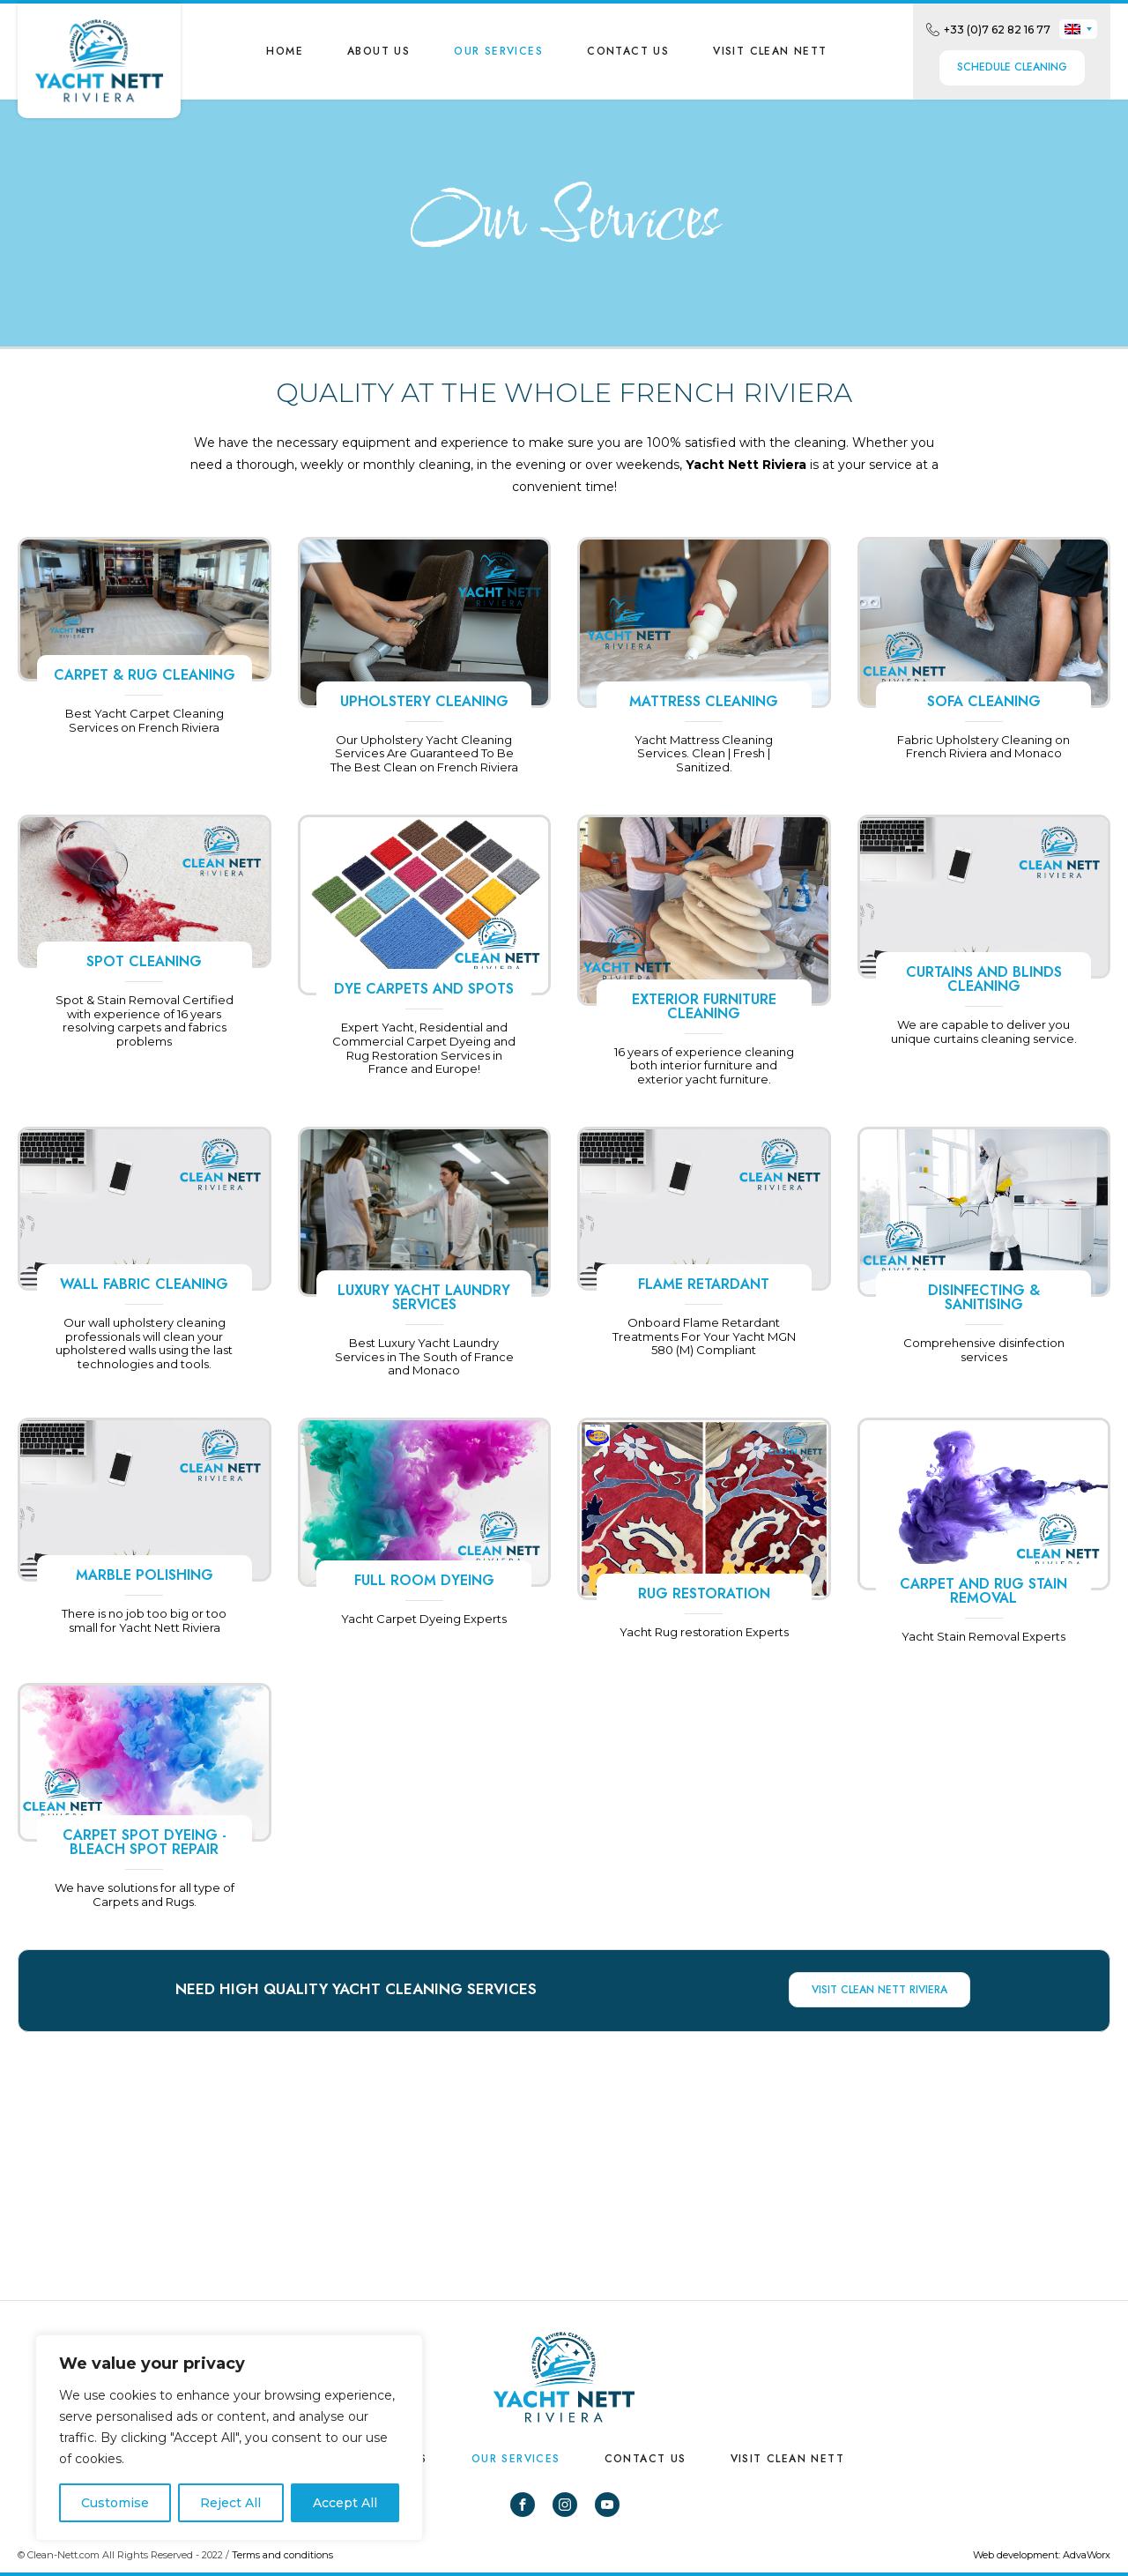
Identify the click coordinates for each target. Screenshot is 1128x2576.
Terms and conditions (282, 2555)
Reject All (230, 2503)
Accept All (345, 2503)
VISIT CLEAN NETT (770, 51)
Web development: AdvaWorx (1041, 2555)
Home (284, 51)
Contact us (628, 51)
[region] (229, 2437)
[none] (1078, 29)
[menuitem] (1078, 29)
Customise (115, 2503)
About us (378, 51)
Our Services (498, 51)
